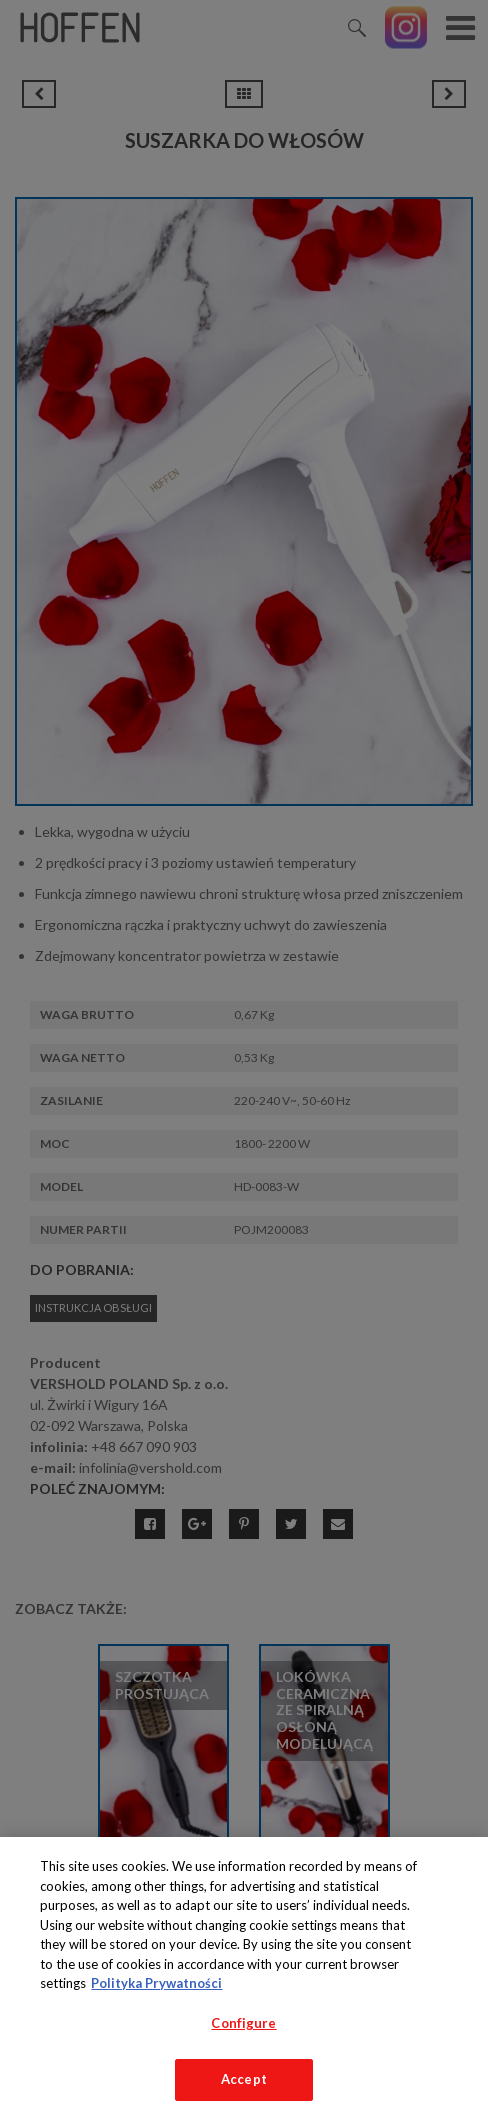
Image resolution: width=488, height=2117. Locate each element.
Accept (244, 2079)
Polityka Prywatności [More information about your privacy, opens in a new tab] (156, 1983)
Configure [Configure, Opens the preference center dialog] (243, 2023)
